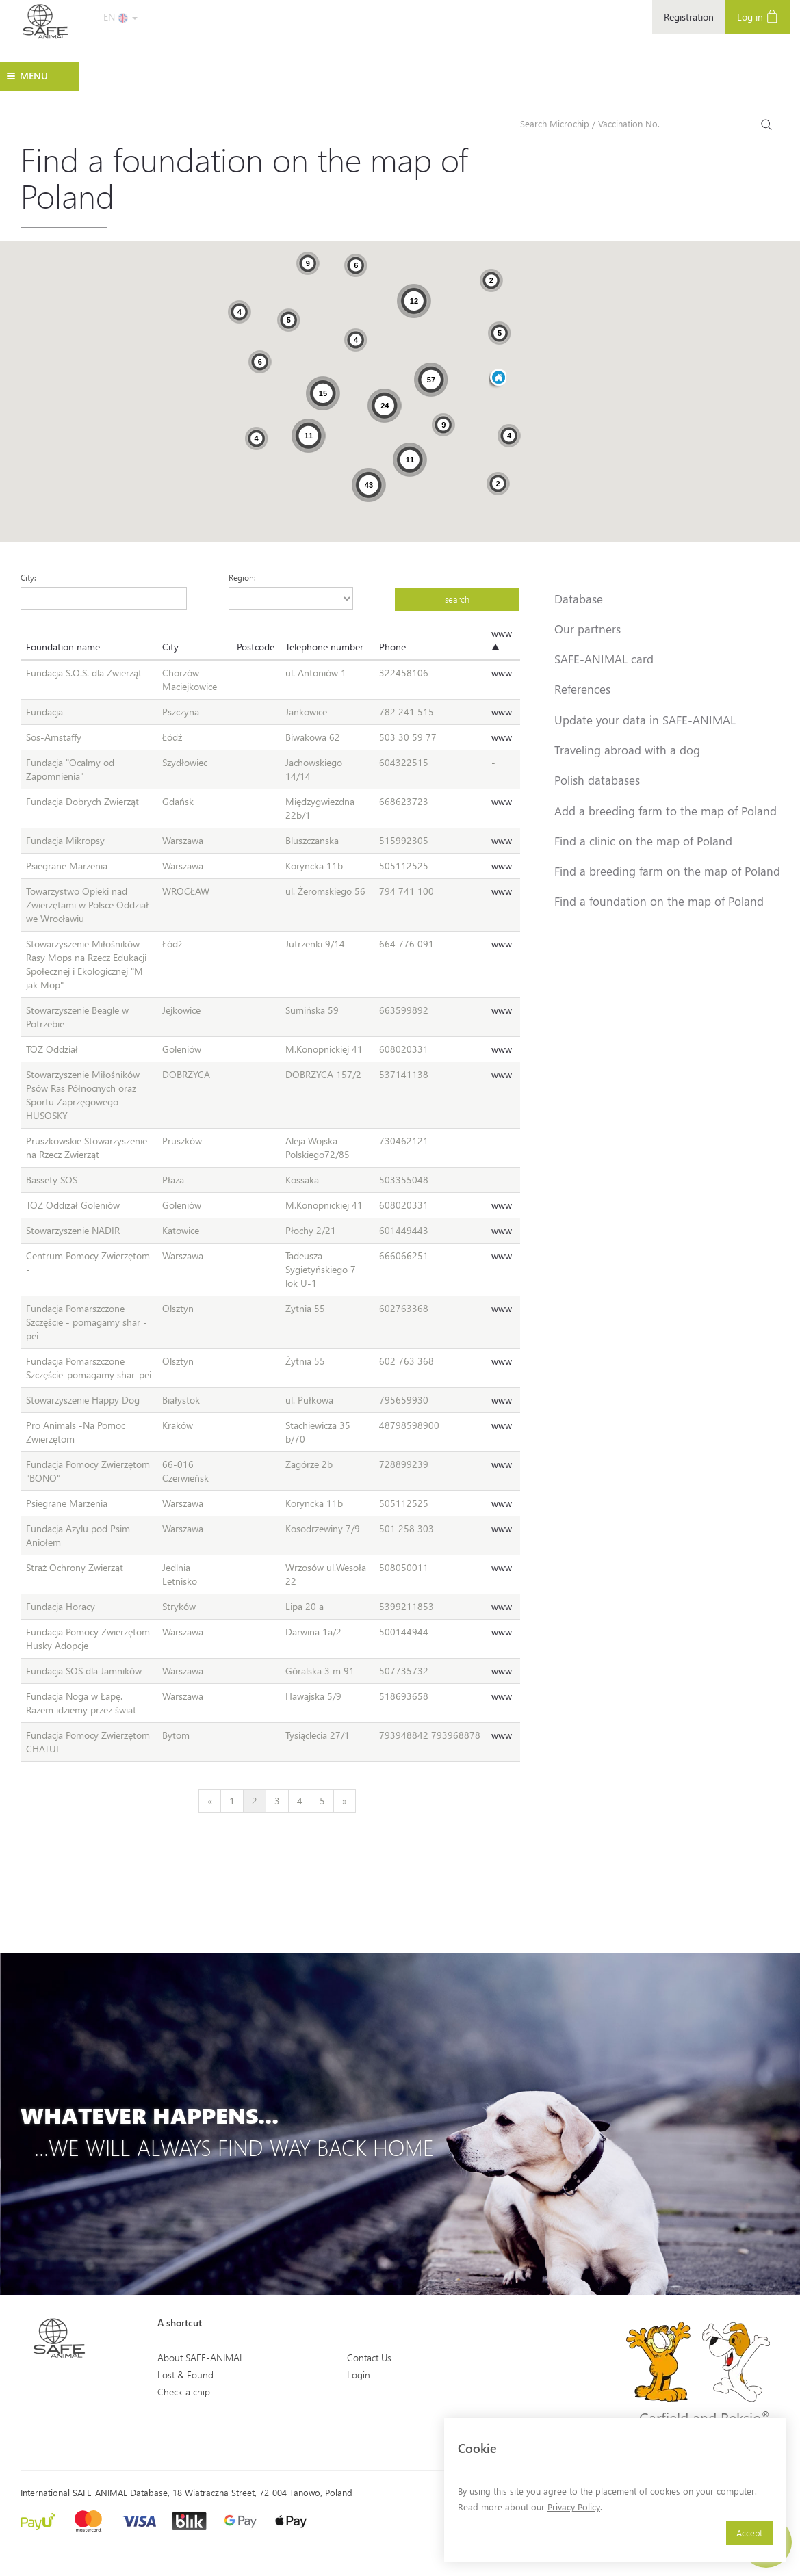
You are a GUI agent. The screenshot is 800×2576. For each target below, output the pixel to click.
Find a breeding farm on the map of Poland (667, 870)
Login (358, 2374)
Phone (392, 646)
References (582, 688)
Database (578, 598)
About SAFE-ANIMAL (200, 2357)
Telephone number (324, 646)
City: (28, 577)
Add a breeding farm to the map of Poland (665, 810)
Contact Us (369, 2357)
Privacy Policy (573, 2506)
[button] (497, 378)
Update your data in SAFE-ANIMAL (645, 719)
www (501, 672)
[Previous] (209, 1801)
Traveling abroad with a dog (627, 749)
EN (120, 16)
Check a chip (183, 2391)
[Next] (344, 1801)
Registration (689, 16)
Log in (758, 16)
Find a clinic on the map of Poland (643, 840)
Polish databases (597, 779)
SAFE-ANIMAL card (604, 658)
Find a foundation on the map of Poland (659, 900)
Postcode (255, 646)
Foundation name (63, 646)
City (170, 646)
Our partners (587, 628)
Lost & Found (185, 2374)
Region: (242, 577)
